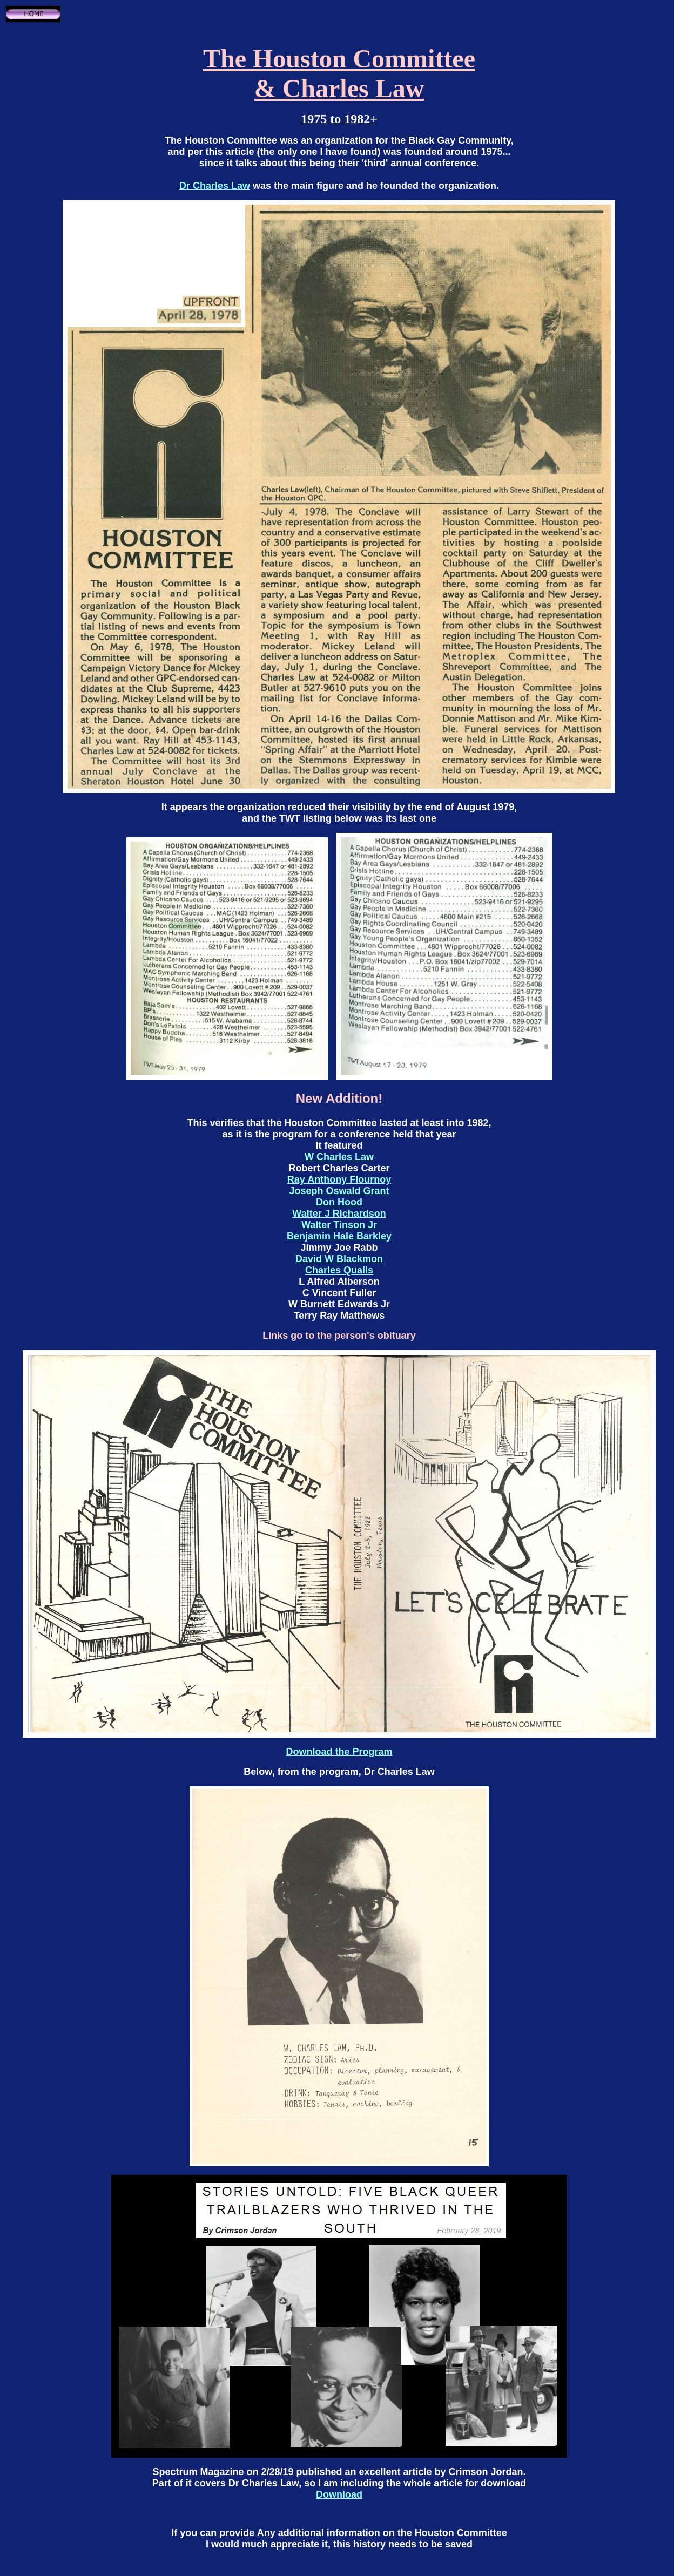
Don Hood (339, 1202)
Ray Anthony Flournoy (339, 1179)
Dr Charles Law (214, 185)
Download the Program (339, 1751)
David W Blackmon (339, 1258)
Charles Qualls (339, 1270)
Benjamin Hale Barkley (339, 1236)
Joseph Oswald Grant (339, 1190)
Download (339, 2494)
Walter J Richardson (339, 1213)
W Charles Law (339, 1156)
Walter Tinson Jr (339, 1224)
